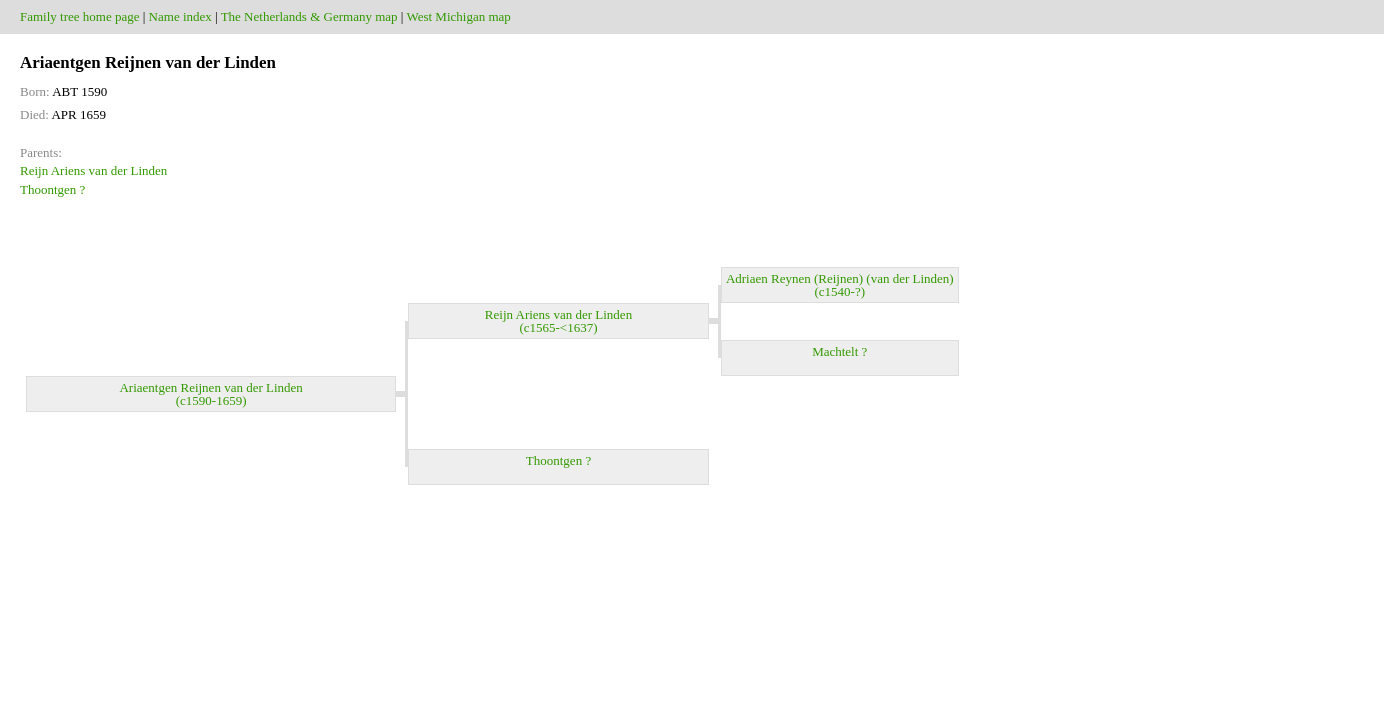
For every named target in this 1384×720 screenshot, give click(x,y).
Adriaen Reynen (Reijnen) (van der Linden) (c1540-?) (840, 285)
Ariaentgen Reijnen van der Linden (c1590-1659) (210, 394)
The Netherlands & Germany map (309, 16)
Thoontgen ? (52, 189)
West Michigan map (458, 16)
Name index (180, 16)
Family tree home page (80, 16)
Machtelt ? (839, 358)
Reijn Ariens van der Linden (93, 170)
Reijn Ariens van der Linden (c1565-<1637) (558, 321)
